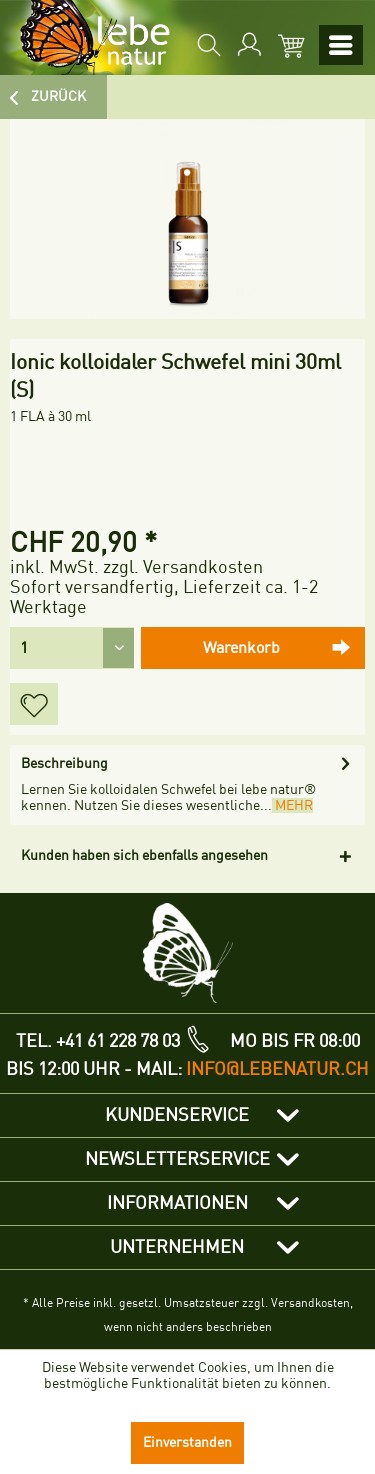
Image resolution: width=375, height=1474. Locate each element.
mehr (292, 805)
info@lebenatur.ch (277, 1069)
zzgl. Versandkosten (183, 567)
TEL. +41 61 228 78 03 (98, 1041)
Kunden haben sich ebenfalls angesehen (144, 855)
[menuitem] (207, 45)
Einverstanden (187, 1442)
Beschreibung (64, 763)
